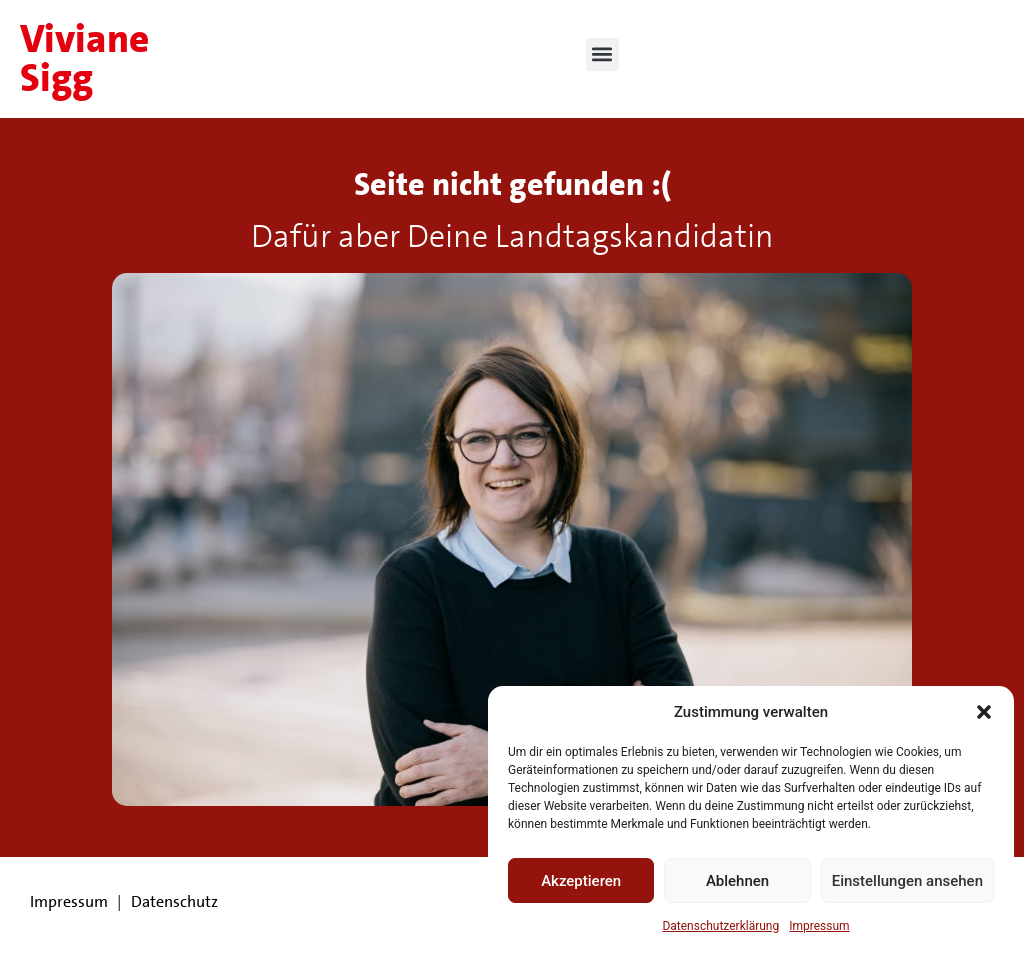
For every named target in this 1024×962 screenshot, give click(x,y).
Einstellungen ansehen (907, 881)
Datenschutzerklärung (720, 926)
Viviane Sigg (84, 58)
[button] (984, 712)
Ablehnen (737, 881)
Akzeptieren (581, 881)
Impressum (819, 926)
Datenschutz (174, 901)
